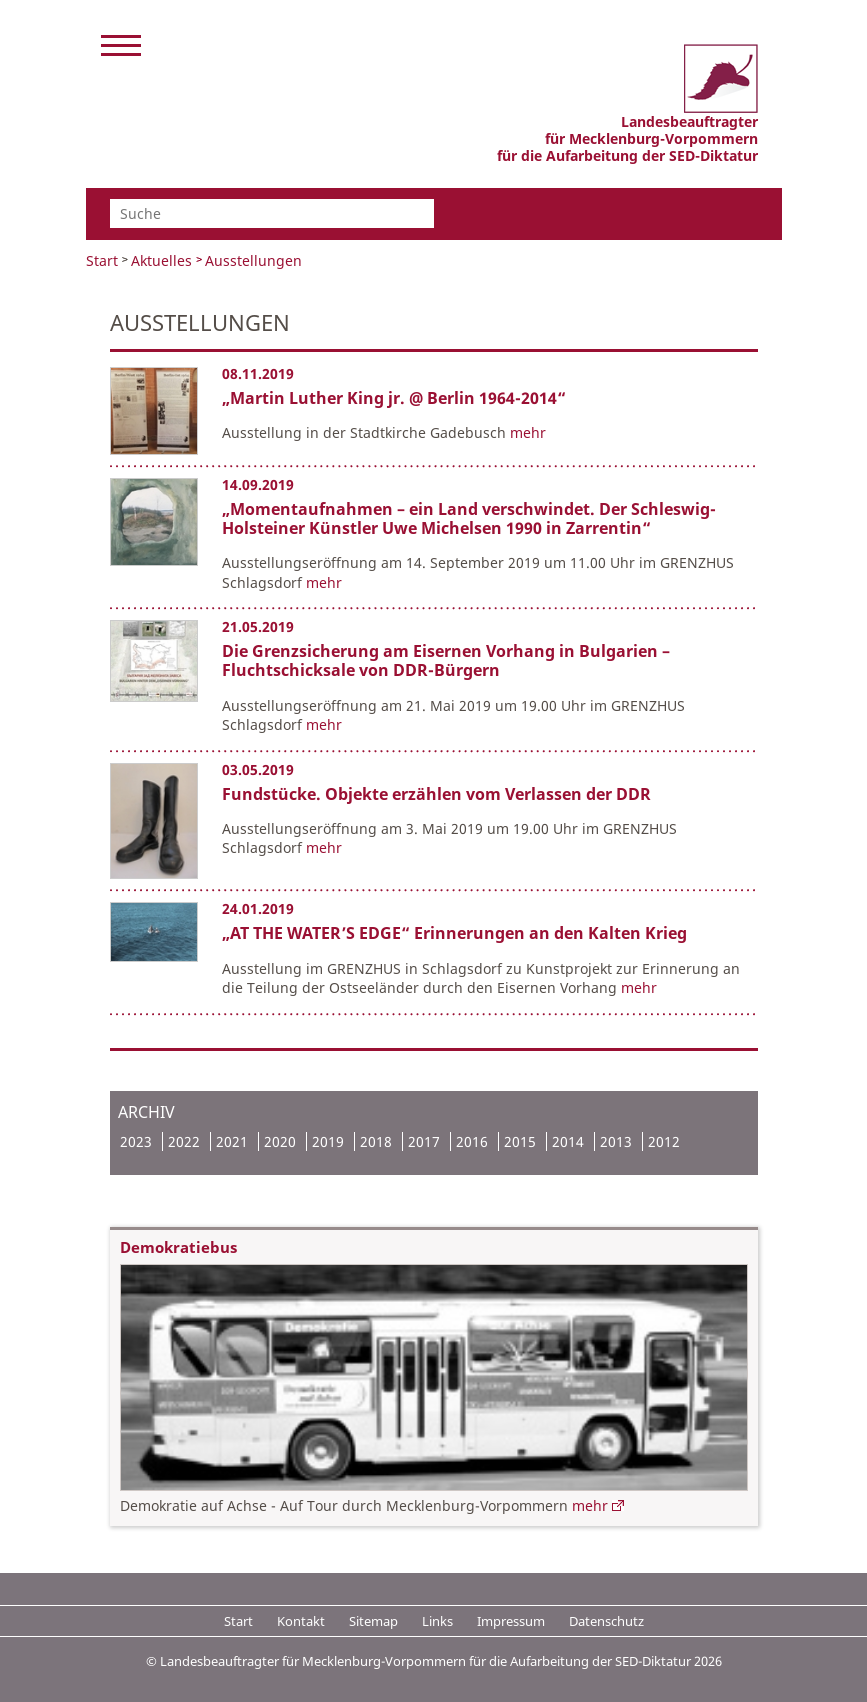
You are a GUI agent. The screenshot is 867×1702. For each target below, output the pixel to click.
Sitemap (373, 1621)
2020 (280, 1141)
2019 (328, 1141)
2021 (232, 1141)
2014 (568, 1141)
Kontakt (301, 1621)
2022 (184, 1141)
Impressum (511, 1621)
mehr (528, 432)
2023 (136, 1141)
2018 (376, 1141)
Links (437, 1621)
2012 (664, 1141)
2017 (424, 1141)
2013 (616, 1141)
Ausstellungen (253, 260)
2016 (472, 1141)
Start (102, 260)
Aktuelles (161, 260)
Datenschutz (606, 1621)
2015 (520, 1141)
